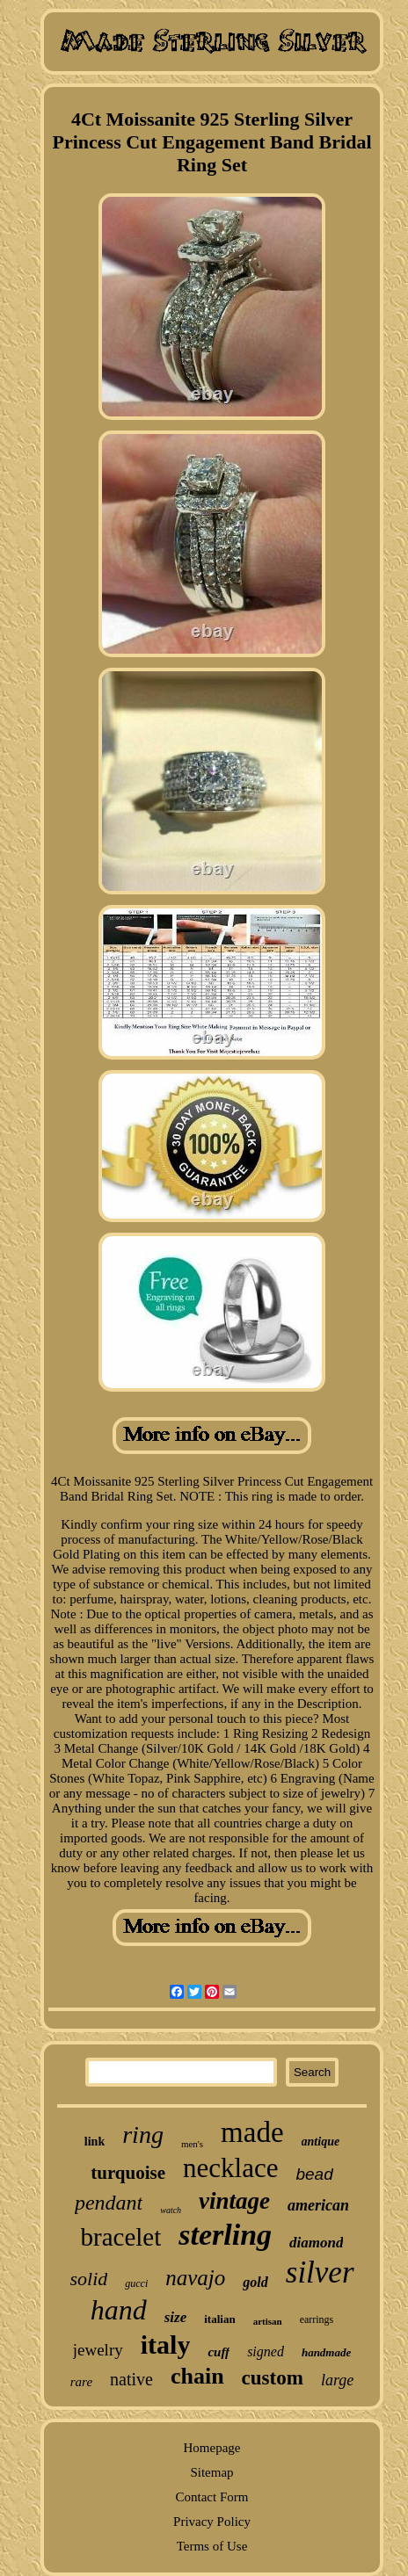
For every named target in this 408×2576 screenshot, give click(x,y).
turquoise (128, 2172)
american (318, 2205)
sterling (225, 2234)
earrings (317, 2319)
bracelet (121, 2237)
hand (119, 2310)
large (337, 2380)
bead (313, 2174)
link (94, 2141)
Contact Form (212, 2497)
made (252, 2132)
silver (320, 2272)
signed (265, 2351)
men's (192, 2143)
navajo (195, 2278)
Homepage (212, 2448)
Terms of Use (212, 2546)
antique (321, 2141)
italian (219, 2319)
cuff (219, 2352)
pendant (108, 2202)
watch (170, 2210)
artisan (267, 2321)
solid (88, 2279)
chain (197, 2376)
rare (81, 2382)
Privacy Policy (212, 2521)
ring (143, 2134)
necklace (230, 2168)
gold (255, 2282)
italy (166, 2344)
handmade (326, 2352)
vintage (234, 2201)
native (131, 2379)
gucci (136, 2283)
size (175, 2317)
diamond (316, 2242)
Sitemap (211, 2472)
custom (272, 2378)
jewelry (98, 2350)
